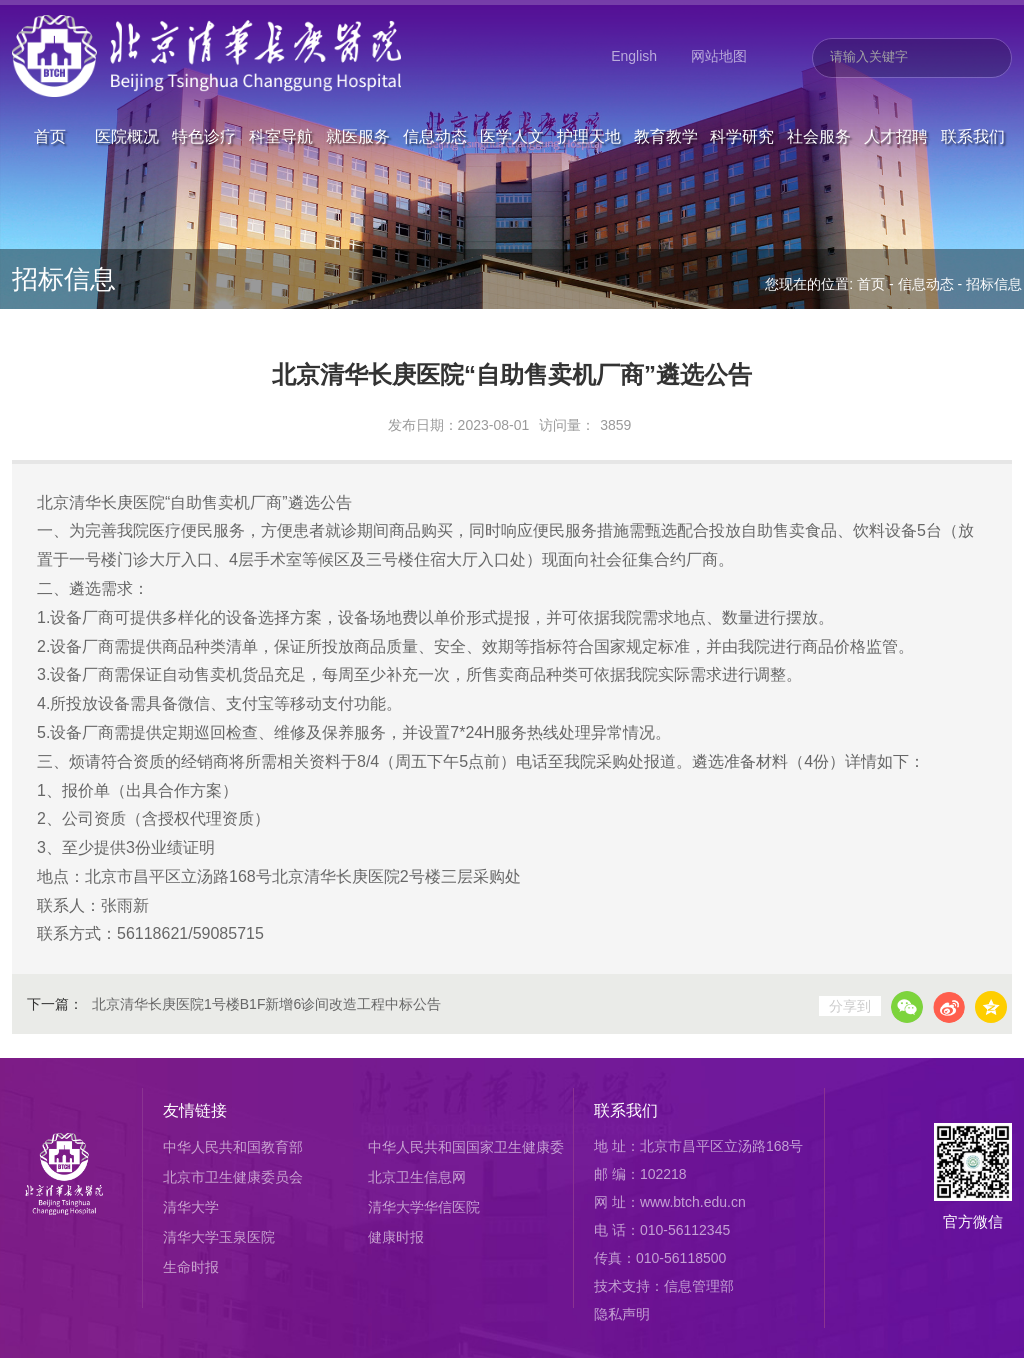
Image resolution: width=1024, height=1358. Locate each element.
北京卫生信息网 (417, 1177)
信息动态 (435, 103)
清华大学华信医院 (424, 1207)
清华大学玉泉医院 (219, 1237)
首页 (50, 103)
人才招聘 (896, 103)
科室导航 (281, 103)
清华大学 (191, 1207)
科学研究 (742, 103)
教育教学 (666, 103)
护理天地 (589, 103)
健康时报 (396, 1237)
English (634, 56)
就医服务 (358, 103)
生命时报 (191, 1267)
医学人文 (512, 103)
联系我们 (973, 103)
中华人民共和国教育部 (233, 1147)
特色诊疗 (204, 103)
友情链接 (195, 1110)
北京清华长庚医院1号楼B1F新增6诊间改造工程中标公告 (266, 1004)
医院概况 (127, 103)
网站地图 (719, 56)
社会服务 (819, 103)
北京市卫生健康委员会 (233, 1177)
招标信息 (994, 284)
